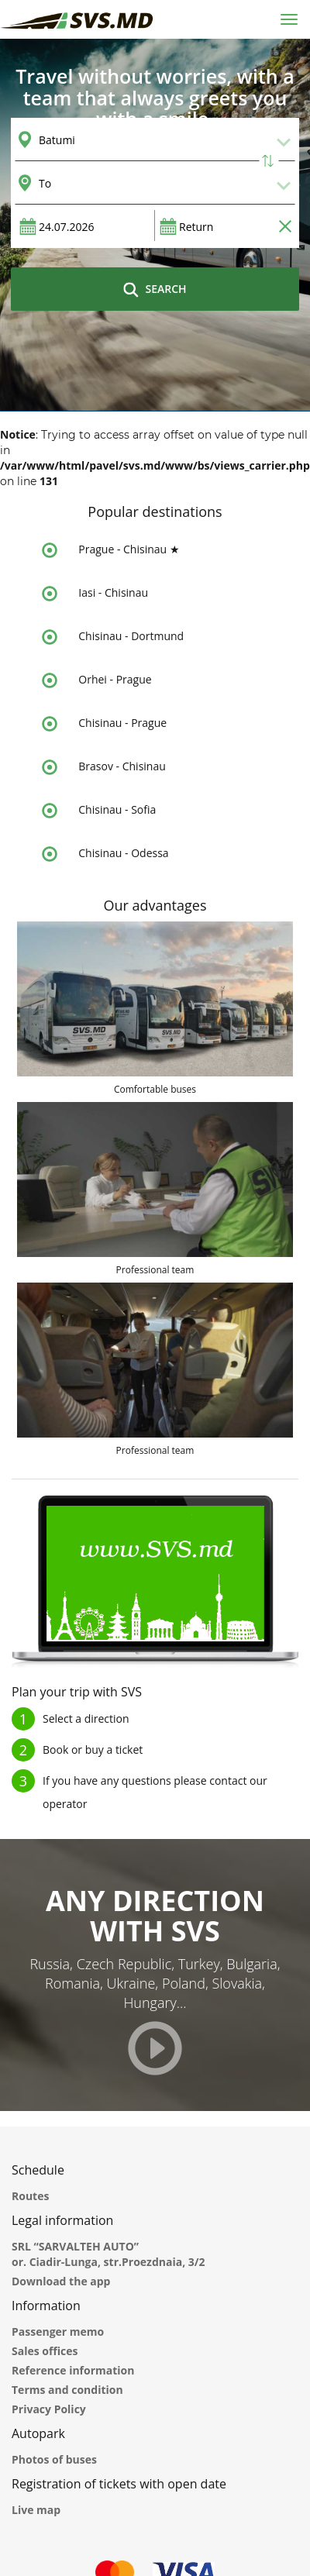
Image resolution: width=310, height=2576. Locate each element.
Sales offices (45, 2351)
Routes (30, 2196)
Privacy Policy (49, 2409)
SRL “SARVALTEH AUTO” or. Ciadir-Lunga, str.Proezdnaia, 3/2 (108, 2254)
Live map (36, 2509)
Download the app (61, 2281)
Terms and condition (67, 2389)
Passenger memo (58, 2331)
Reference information (73, 2370)
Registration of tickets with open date (119, 2483)
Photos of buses (54, 2459)
